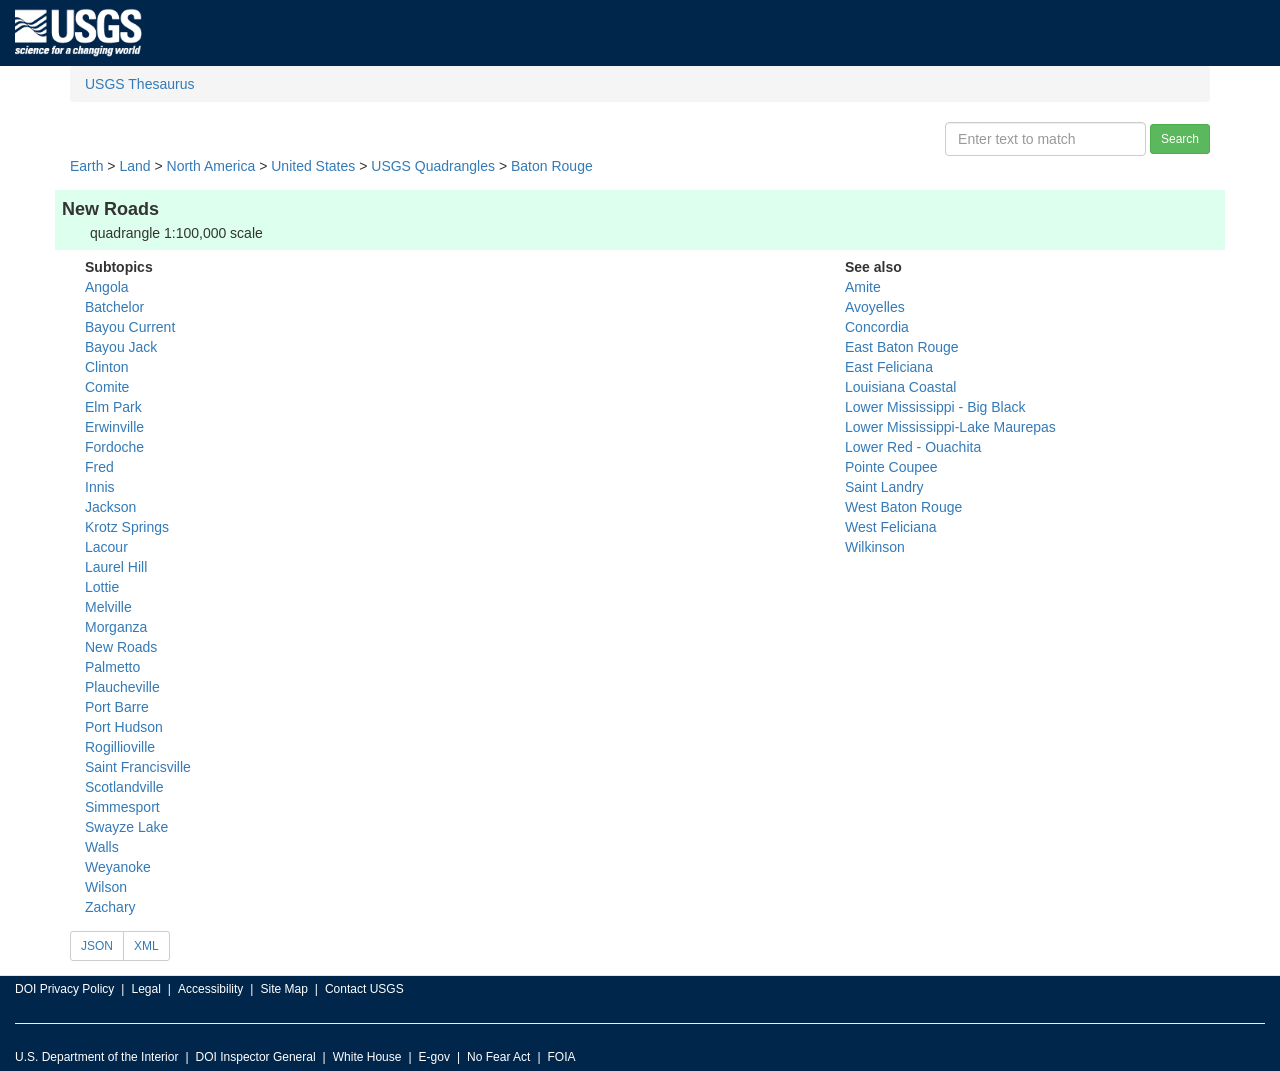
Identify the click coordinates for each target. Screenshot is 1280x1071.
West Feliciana (891, 527)
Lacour (106, 547)
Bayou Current (130, 327)
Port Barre (117, 707)
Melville (108, 607)
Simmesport (122, 807)
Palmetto (112, 667)
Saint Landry (884, 487)
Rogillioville (120, 747)
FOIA (562, 1057)
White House (367, 1057)
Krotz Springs (127, 527)
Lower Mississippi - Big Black (935, 407)
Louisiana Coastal (900, 387)
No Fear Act (498, 1057)
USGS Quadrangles (433, 166)
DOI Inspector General (256, 1057)
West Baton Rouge (903, 507)
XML (146, 946)
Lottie (102, 587)
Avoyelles (875, 307)
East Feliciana (889, 367)
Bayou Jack (121, 347)
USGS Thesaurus (139, 84)
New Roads (121, 647)
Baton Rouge (552, 166)
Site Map (283, 989)
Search (1180, 139)
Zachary (110, 907)
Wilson (106, 887)
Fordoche (114, 447)
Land (134, 166)
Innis (100, 487)
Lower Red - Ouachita (913, 447)
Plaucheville (122, 687)
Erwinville (114, 427)
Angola (107, 287)
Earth (86, 166)
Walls (102, 847)
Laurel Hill (116, 567)
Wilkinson (875, 547)
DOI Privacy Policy (64, 989)
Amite (863, 287)
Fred (99, 467)
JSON (97, 946)
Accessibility (210, 989)
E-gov (434, 1057)
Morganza (116, 627)
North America (211, 166)
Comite (107, 387)
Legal (145, 989)
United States (313, 166)
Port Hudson (124, 727)
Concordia (877, 327)
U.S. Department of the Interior (96, 1057)
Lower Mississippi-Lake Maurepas (950, 427)
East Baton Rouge (902, 347)
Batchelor (114, 307)
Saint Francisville (138, 767)
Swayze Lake (126, 827)
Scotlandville (124, 787)
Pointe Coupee (891, 467)
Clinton (107, 367)
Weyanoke (118, 867)
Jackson (110, 507)
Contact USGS (364, 989)
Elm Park (113, 407)
